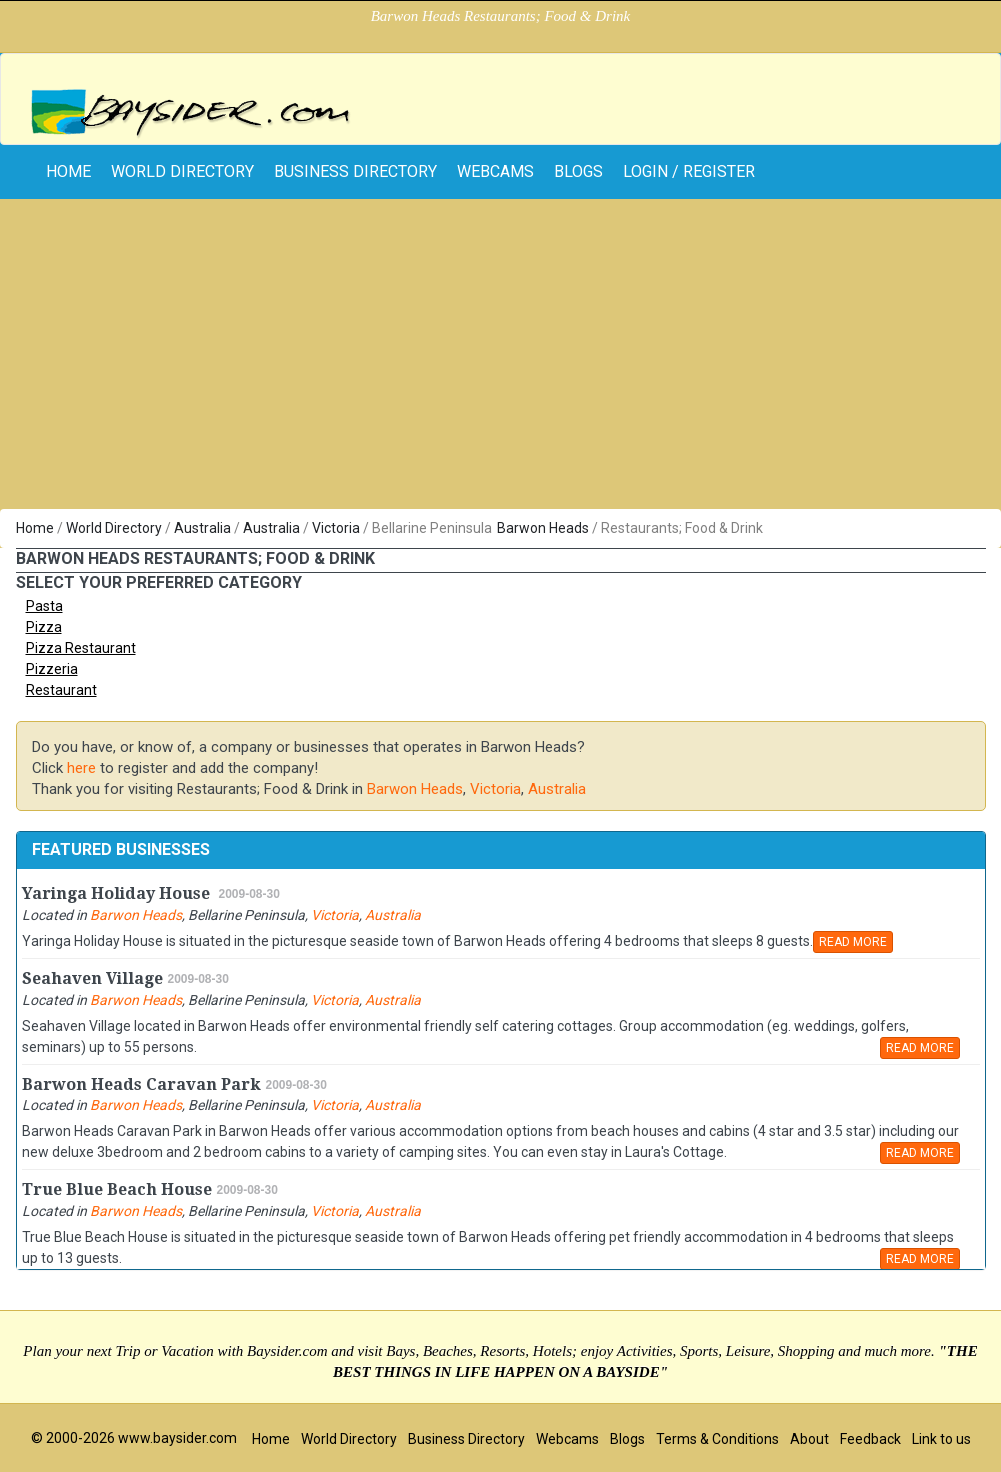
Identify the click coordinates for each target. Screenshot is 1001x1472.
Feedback (870, 1439)
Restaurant (61, 690)
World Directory (182, 171)
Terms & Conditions (717, 1439)
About (809, 1439)
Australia (202, 528)
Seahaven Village (92, 978)
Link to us (941, 1439)
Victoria (336, 528)
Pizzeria (52, 669)
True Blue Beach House (117, 1189)
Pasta (44, 606)
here (81, 768)
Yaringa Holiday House (118, 893)
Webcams (495, 171)
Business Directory (355, 171)
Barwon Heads (543, 528)
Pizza (44, 627)
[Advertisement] (500, 359)
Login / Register (689, 171)
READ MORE (853, 942)
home (68, 171)
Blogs (578, 171)
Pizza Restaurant (81, 648)
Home (35, 528)
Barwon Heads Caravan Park (141, 1084)
